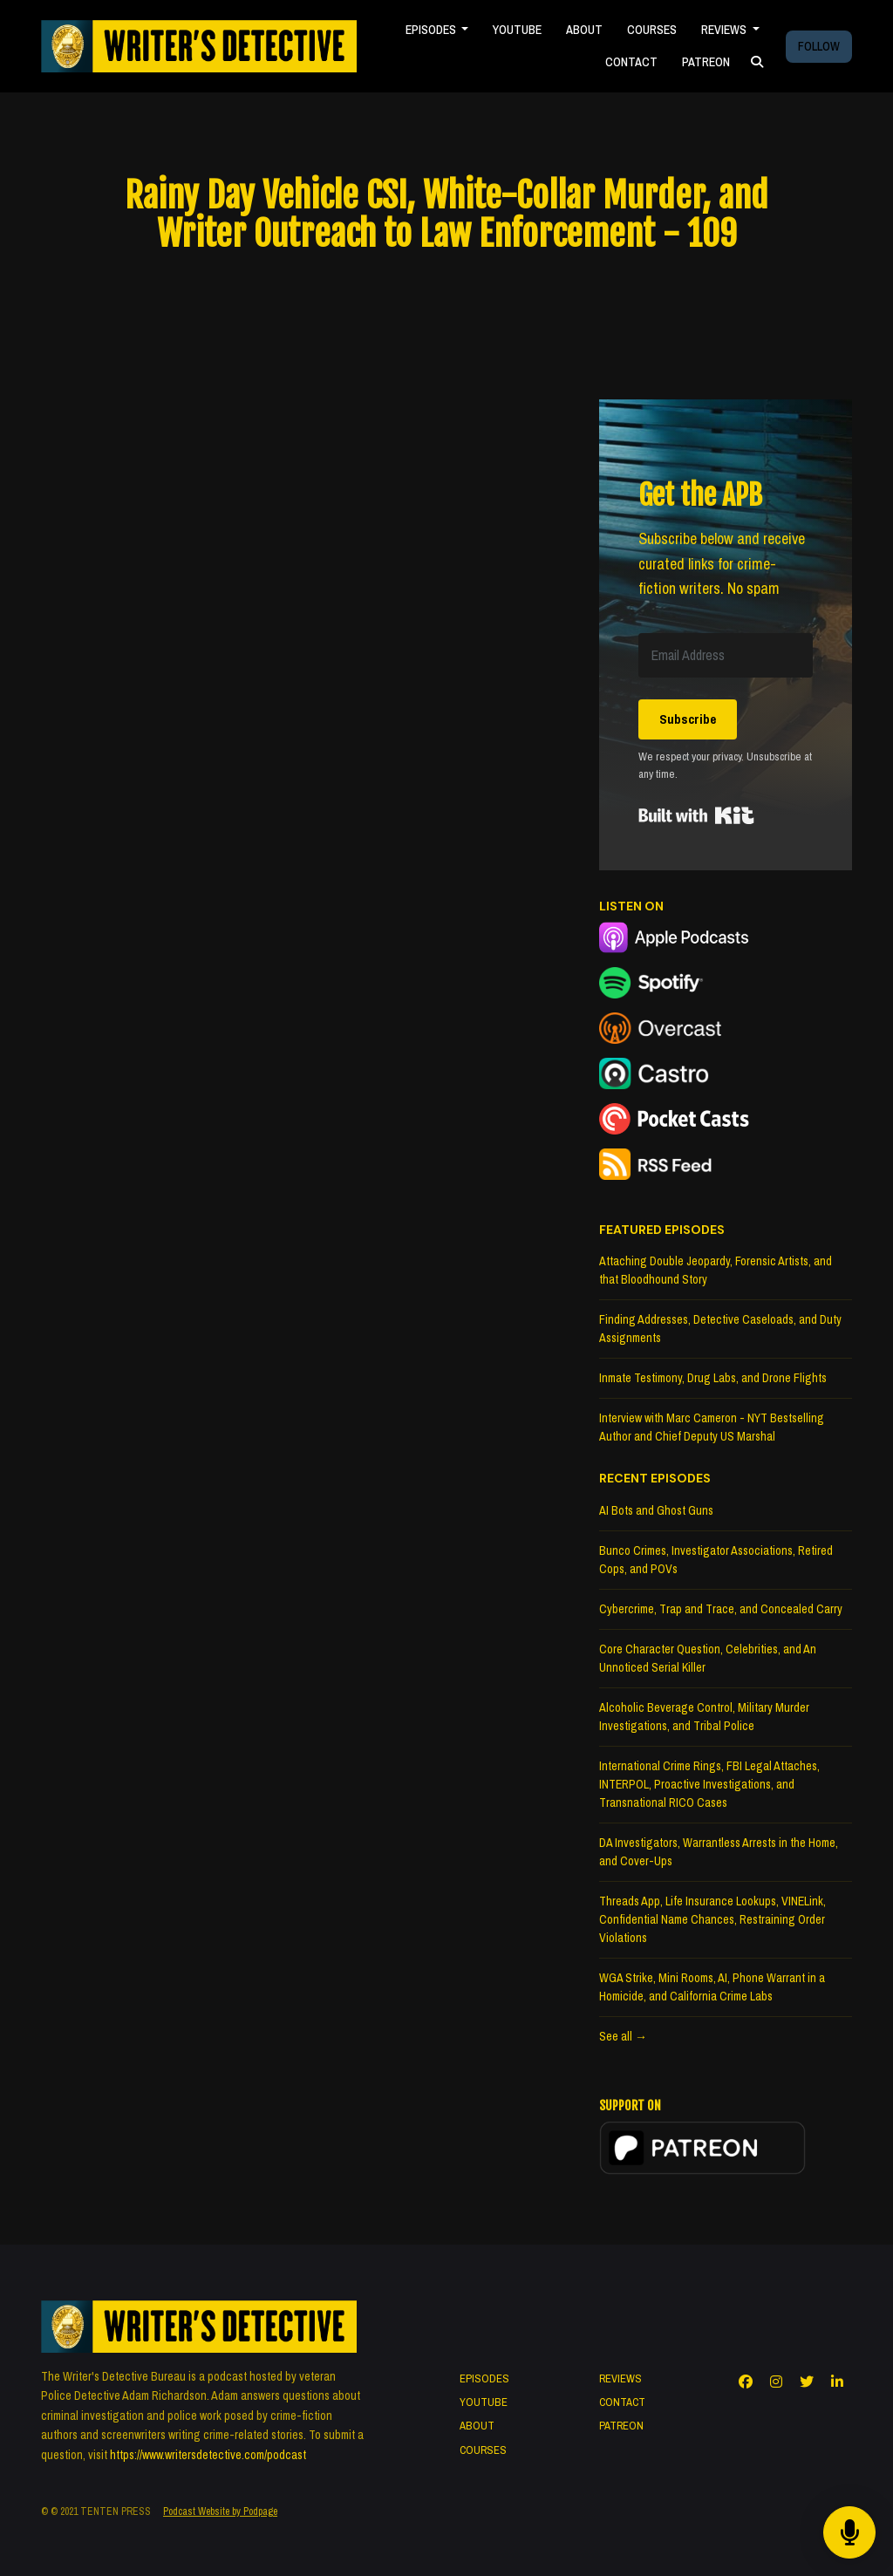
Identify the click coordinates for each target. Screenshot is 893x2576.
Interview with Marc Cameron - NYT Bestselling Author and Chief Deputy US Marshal (711, 1427)
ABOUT (584, 29)
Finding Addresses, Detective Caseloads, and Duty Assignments (720, 1329)
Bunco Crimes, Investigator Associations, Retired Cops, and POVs (716, 1560)
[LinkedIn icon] (837, 2381)
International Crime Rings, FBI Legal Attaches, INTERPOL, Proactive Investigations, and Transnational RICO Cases (709, 1784)
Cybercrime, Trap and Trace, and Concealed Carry (720, 1609)
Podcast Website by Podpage (220, 2511)
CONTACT (631, 62)
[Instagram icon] (776, 2381)
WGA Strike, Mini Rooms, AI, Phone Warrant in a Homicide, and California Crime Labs (712, 1987)
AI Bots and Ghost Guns (656, 1510)
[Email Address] (725, 655)
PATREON (706, 62)
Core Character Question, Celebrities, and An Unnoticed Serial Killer (707, 1658)
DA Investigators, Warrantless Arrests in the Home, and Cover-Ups (718, 1852)
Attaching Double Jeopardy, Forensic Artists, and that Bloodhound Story (715, 1270)
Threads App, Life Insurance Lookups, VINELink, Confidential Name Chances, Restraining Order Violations (712, 1919)
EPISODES (432, 29)
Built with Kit (696, 815)
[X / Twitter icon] (807, 2381)
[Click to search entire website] (757, 62)
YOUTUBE (517, 29)
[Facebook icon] (746, 2381)
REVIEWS (725, 29)
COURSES (652, 29)
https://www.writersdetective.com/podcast (208, 2455)
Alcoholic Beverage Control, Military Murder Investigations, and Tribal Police (704, 1717)
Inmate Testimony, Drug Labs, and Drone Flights (713, 1378)
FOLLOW (819, 46)
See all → (623, 2036)
